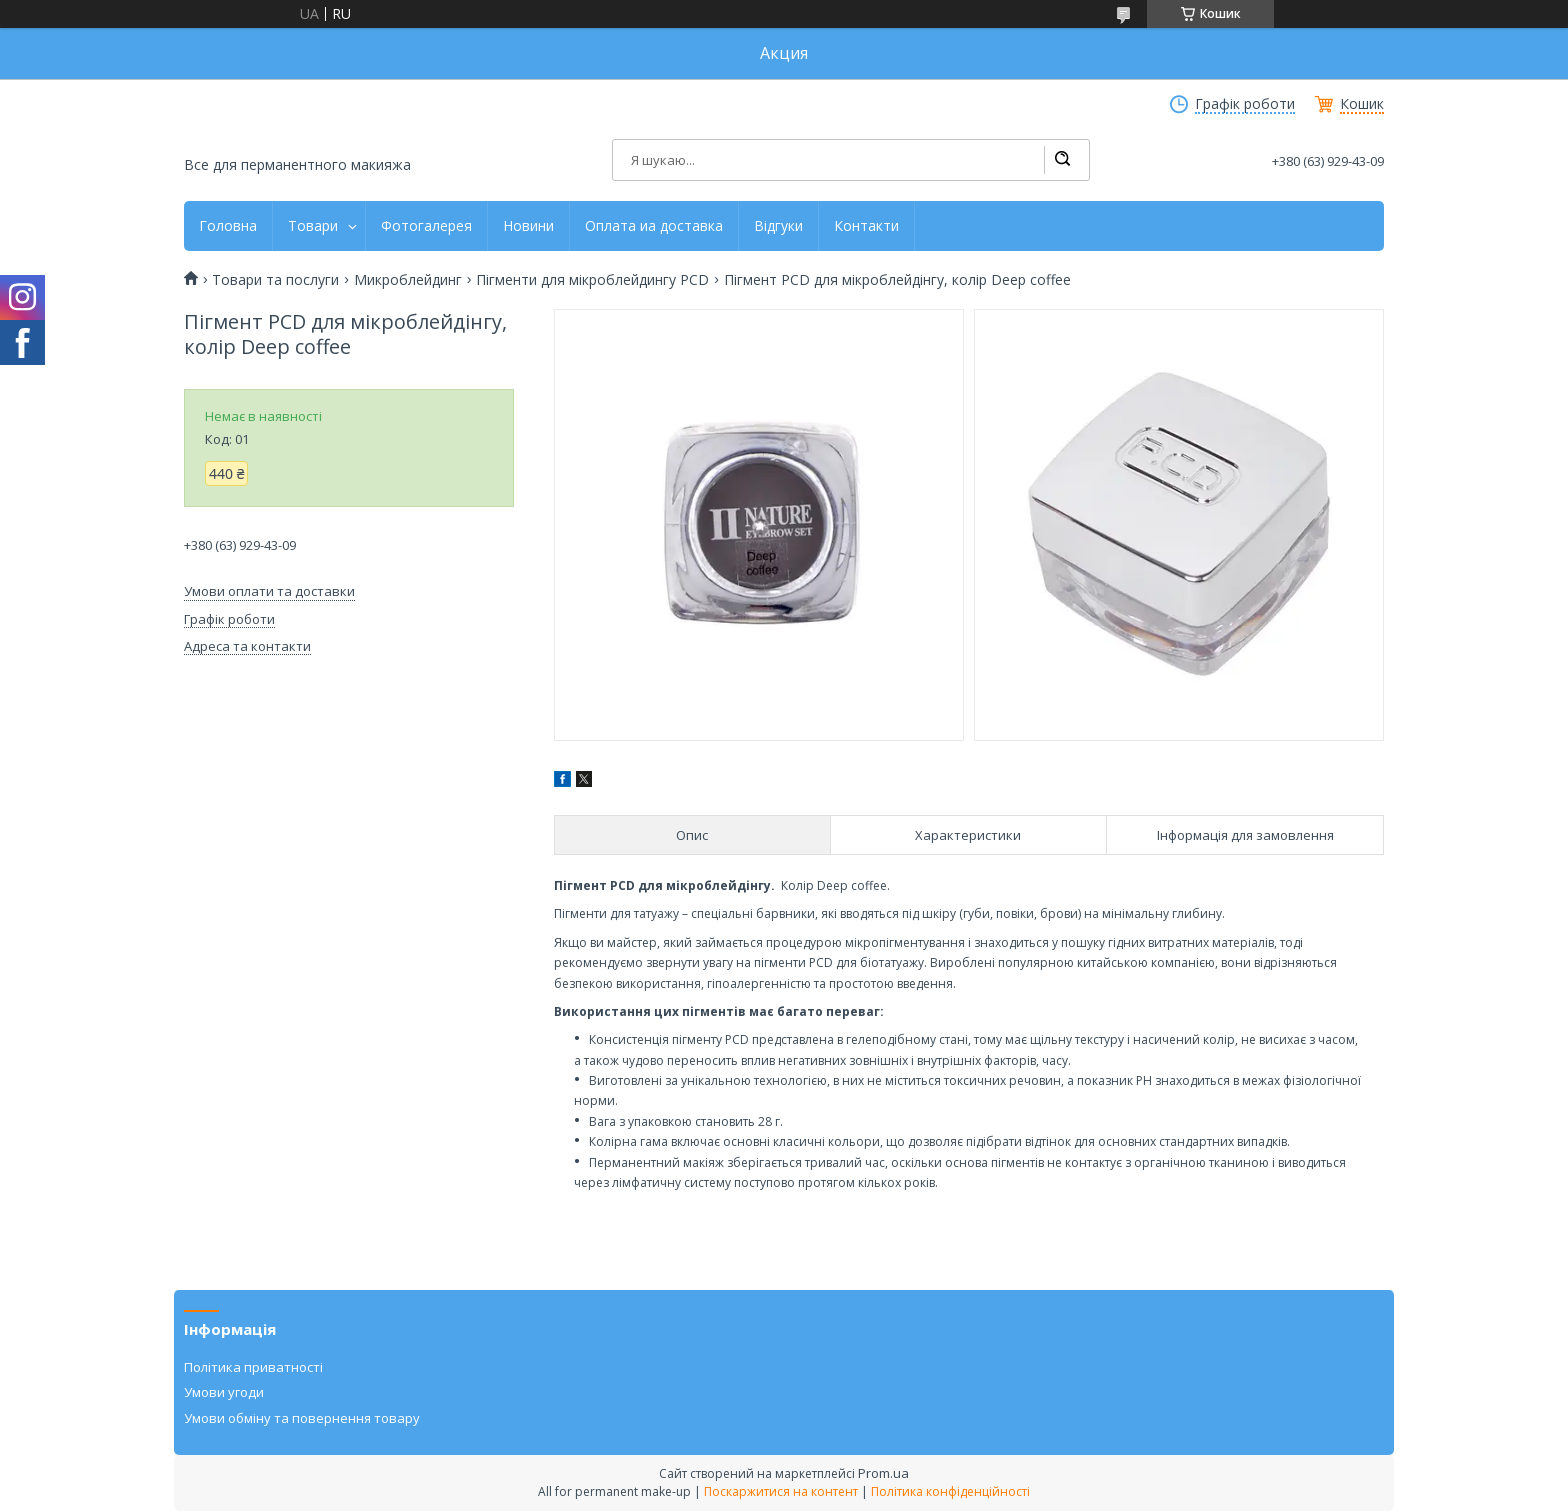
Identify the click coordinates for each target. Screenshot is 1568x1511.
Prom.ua (883, 1473)
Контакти (866, 226)
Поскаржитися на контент (781, 1491)
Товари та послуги (275, 280)
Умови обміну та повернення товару (302, 1418)
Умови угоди (224, 1392)
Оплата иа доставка (654, 226)
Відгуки (778, 226)
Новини (528, 226)
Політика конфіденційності (950, 1491)
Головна (228, 226)
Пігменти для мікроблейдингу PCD (592, 280)
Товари (313, 226)
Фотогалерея (426, 226)
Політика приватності (253, 1367)
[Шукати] (1062, 160)
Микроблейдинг (408, 280)
